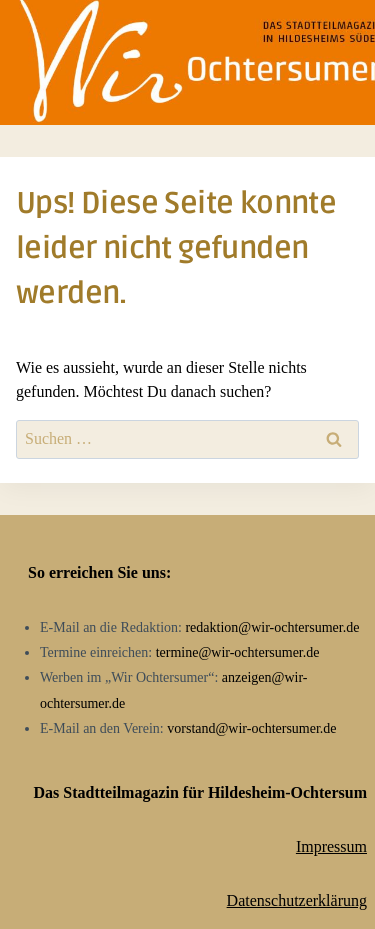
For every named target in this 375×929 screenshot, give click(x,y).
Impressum (331, 846)
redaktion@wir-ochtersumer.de (272, 627)
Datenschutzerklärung (297, 900)
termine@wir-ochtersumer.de (238, 652)
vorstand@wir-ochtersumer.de (251, 728)
